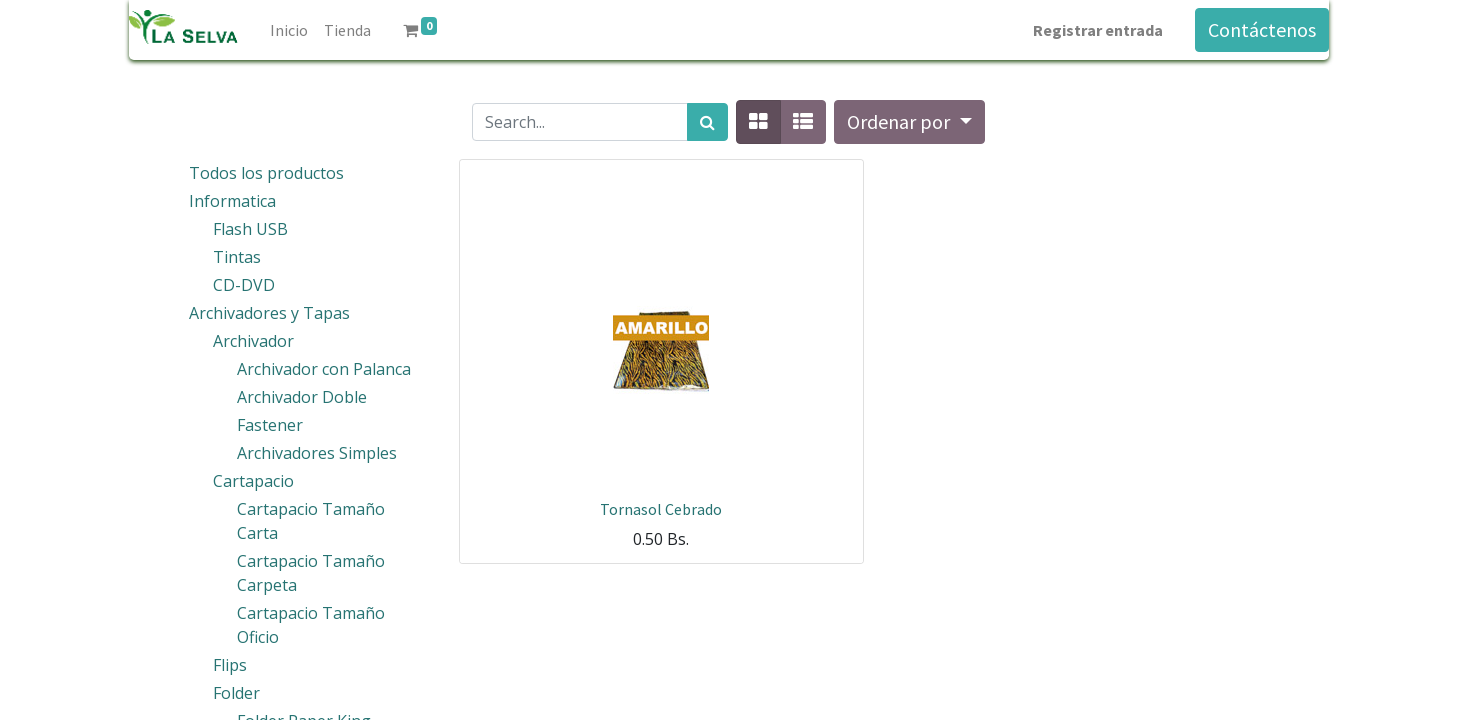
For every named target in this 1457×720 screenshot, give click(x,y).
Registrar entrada (1098, 30)
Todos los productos (266, 173)
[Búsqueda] (707, 122)
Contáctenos (1262, 29)
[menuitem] (289, 30)
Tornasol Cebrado (661, 509)
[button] (909, 122)
